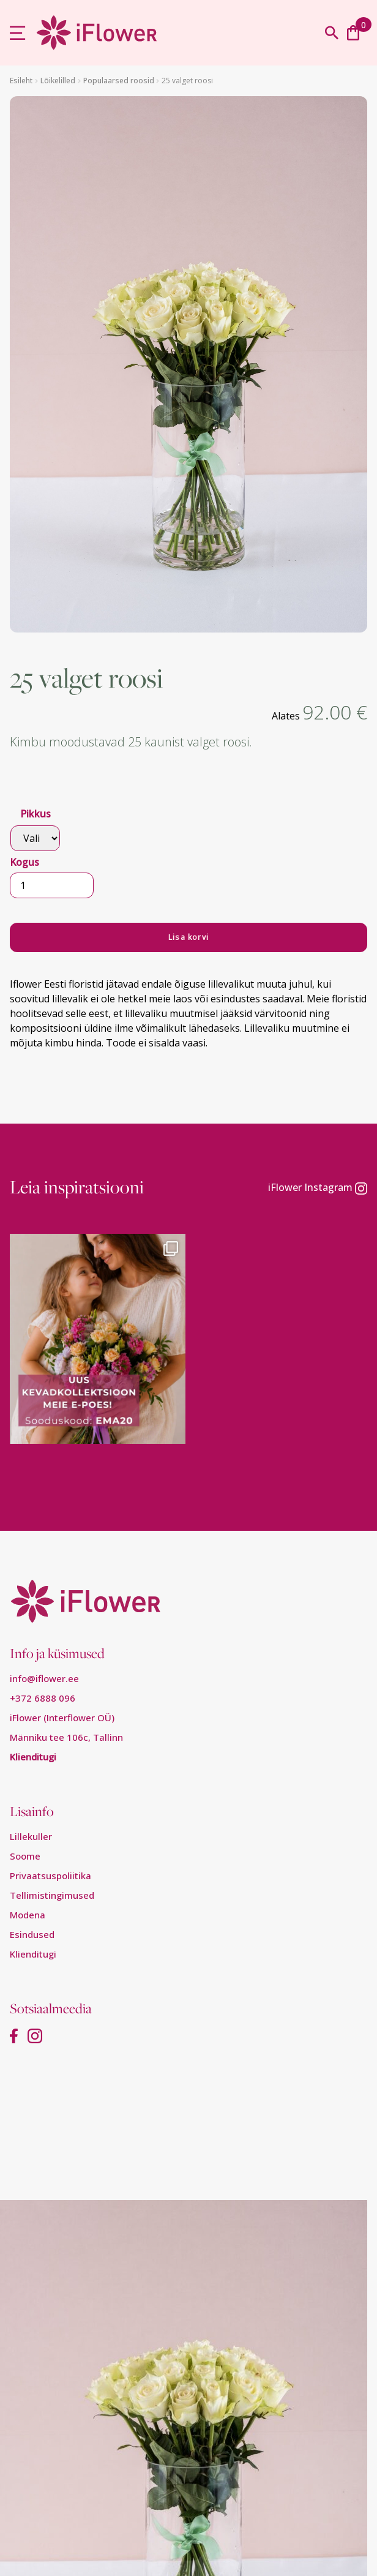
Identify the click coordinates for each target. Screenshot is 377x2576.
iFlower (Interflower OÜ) (62, 1717)
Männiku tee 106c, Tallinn (66, 1737)
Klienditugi (33, 1757)
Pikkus (35, 813)
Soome (25, 1856)
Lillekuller (31, 1836)
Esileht (21, 80)
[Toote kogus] (52, 885)
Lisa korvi (188, 937)
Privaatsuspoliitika (50, 1875)
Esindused (32, 1934)
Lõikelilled (57, 80)
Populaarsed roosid (118, 80)
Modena (27, 1915)
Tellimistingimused (52, 1895)
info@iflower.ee (44, 1678)
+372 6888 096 (42, 1698)
